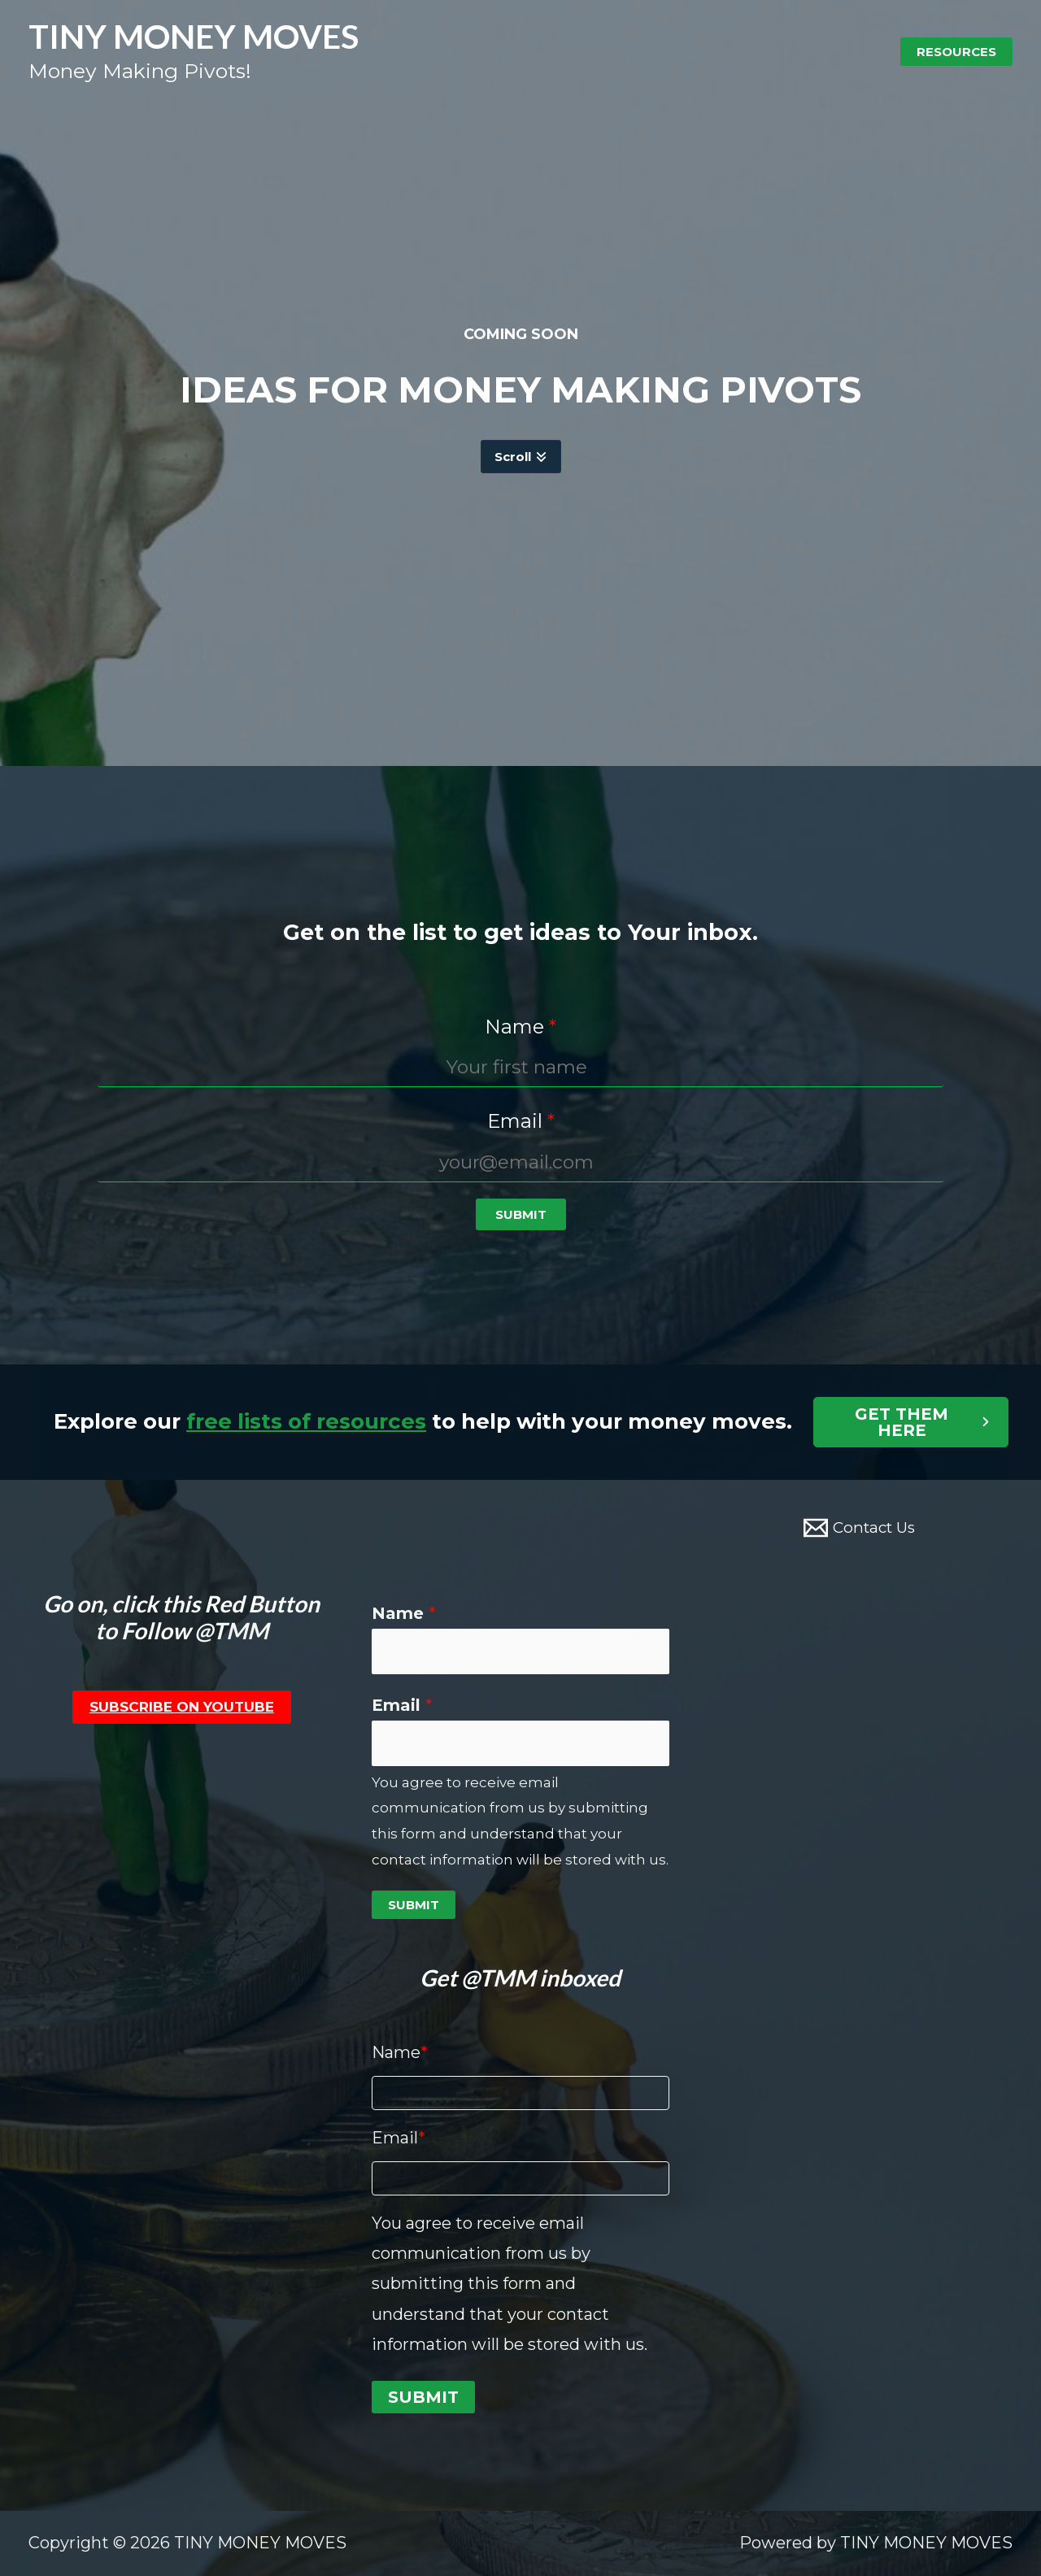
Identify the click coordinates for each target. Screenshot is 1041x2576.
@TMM (231, 1630)
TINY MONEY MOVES (193, 36)
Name (404, 1613)
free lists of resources (306, 1421)
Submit (413, 1904)
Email (402, 1705)
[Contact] (859, 1528)
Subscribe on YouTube (181, 1707)
